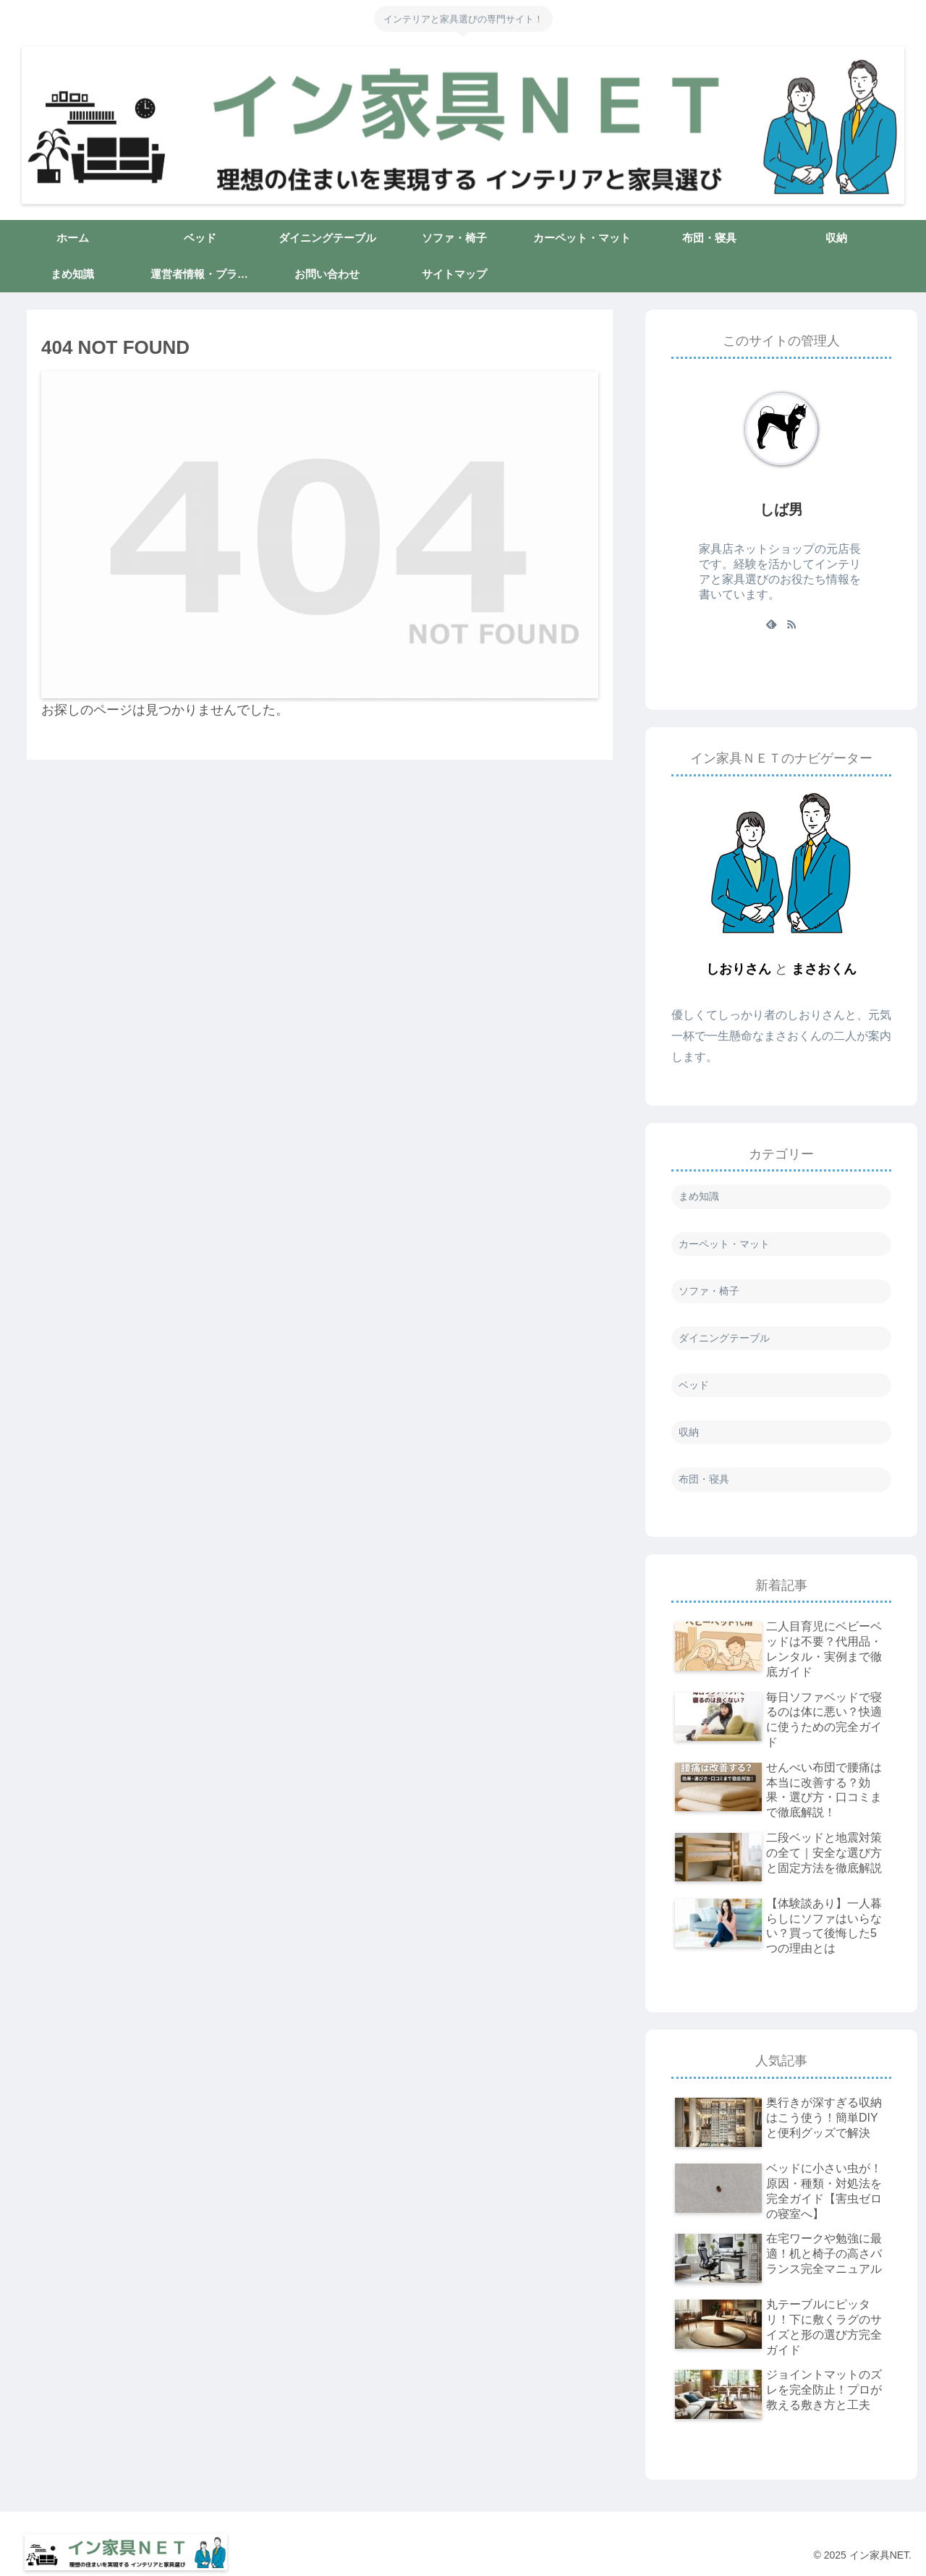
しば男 (781, 509)
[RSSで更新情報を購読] (791, 623)
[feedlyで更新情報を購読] (771, 623)
